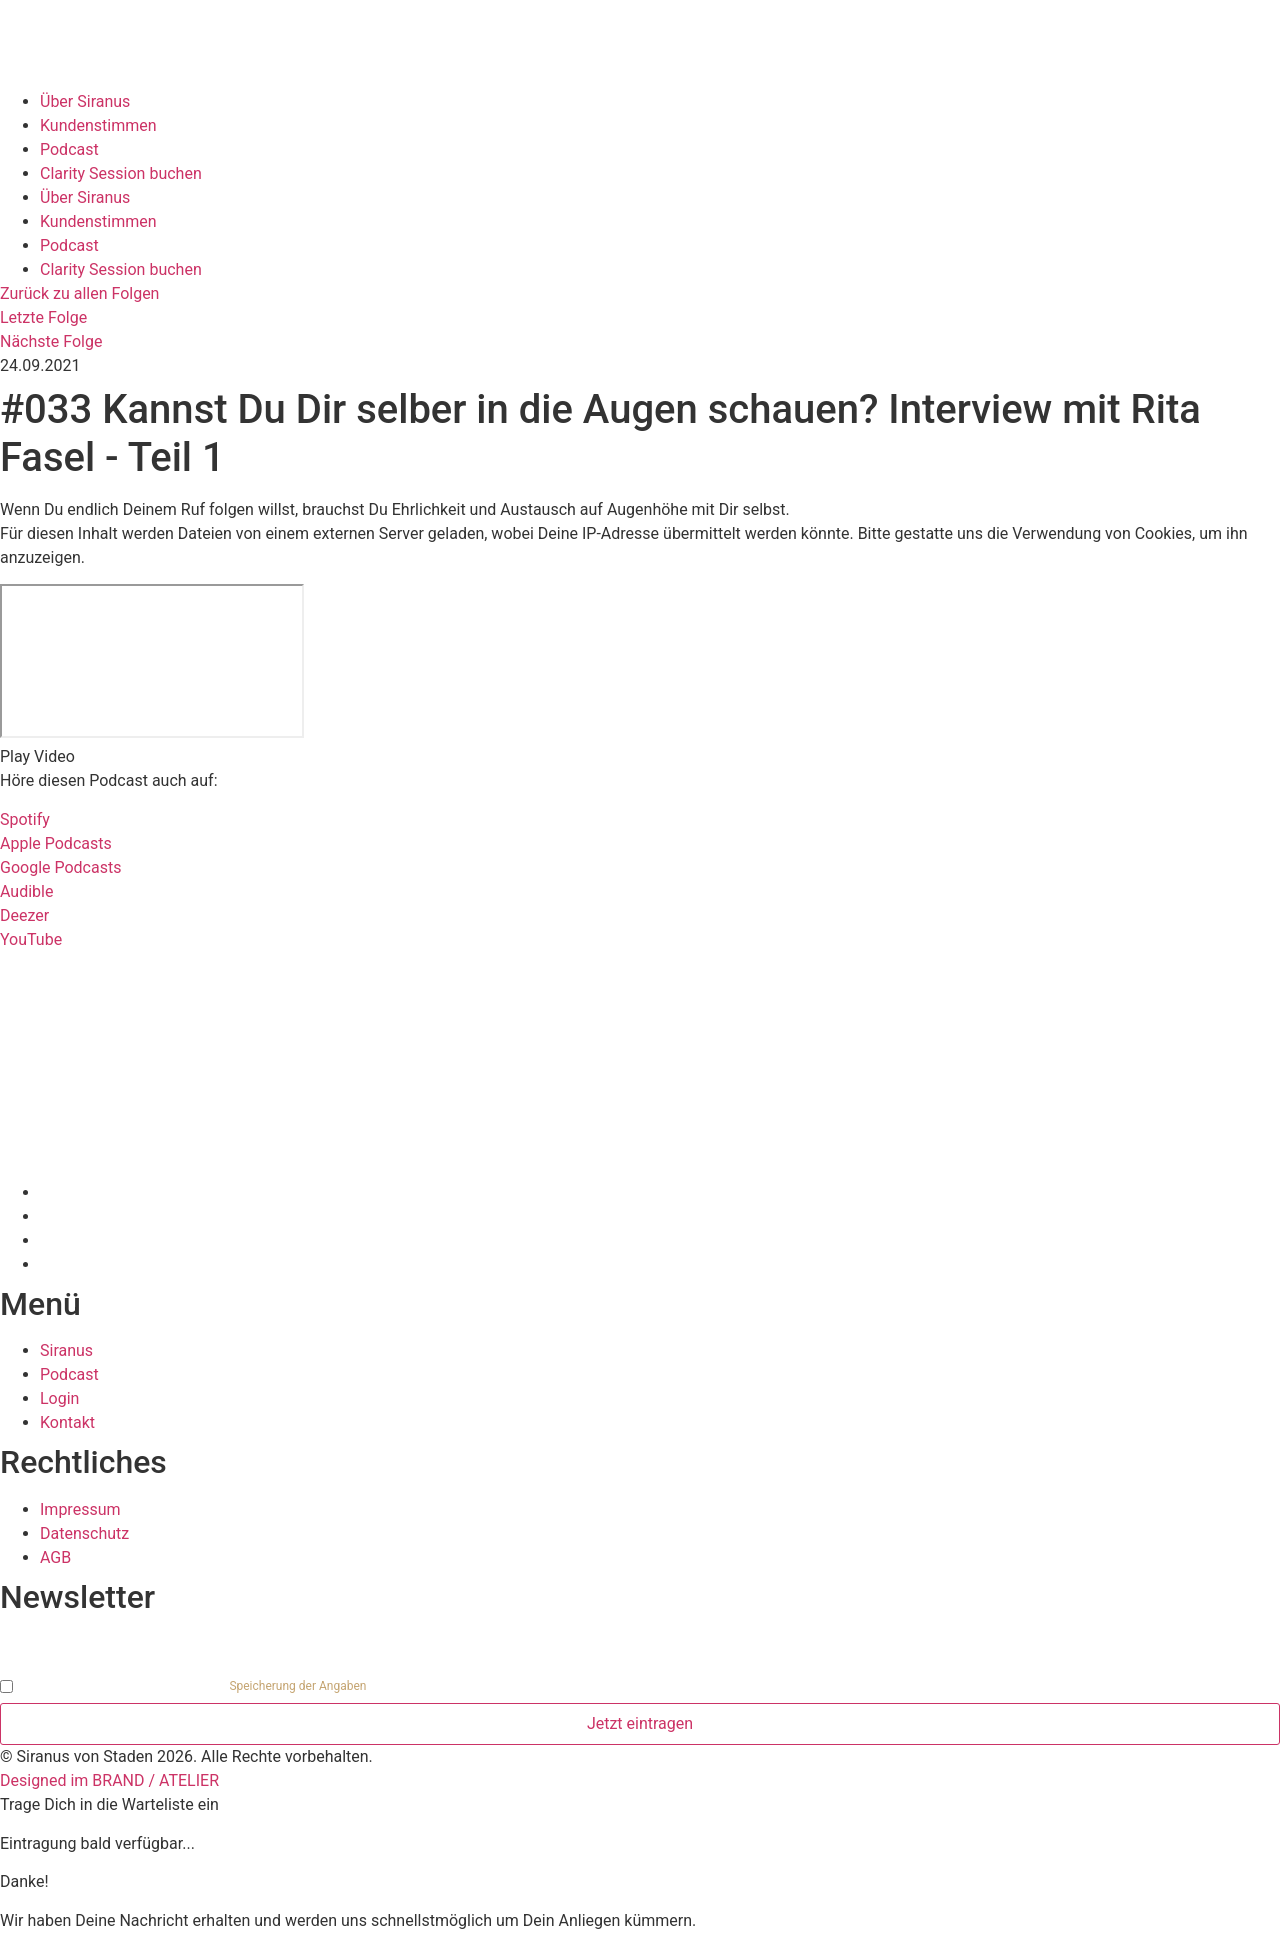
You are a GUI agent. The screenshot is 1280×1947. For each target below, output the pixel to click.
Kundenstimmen (98, 125)
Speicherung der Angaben (297, 1686)
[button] (640, 757)
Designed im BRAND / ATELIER (109, 1780)
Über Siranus (85, 101)
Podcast (69, 149)
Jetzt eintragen (640, 1723)
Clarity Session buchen (121, 173)
